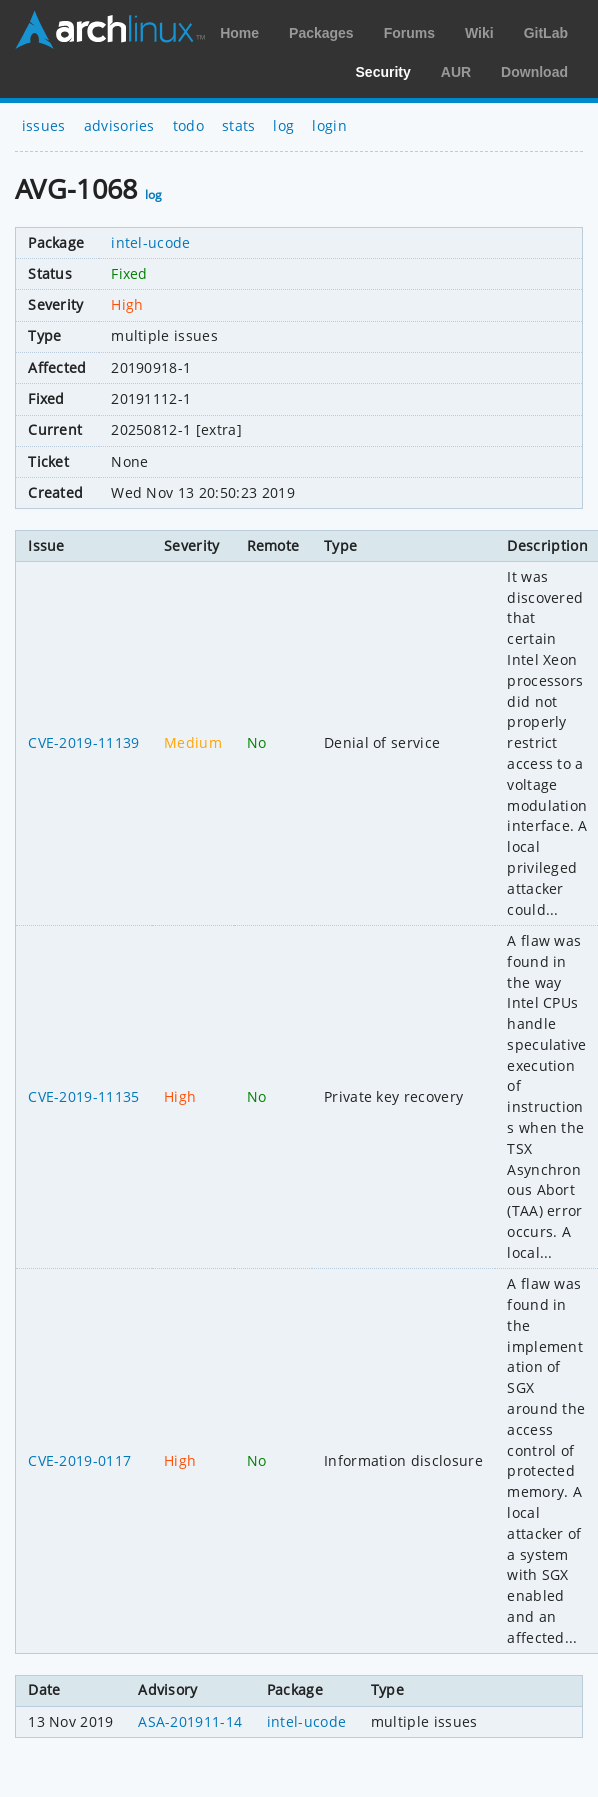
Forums (409, 33)
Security (383, 72)
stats (239, 125)
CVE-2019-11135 (83, 1096)
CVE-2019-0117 (79, 1460)
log (283, 125)
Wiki (479, 33)
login (329, 125)
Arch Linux (110, 30)
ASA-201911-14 (190, 1721)
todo (188, 125)
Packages (321, 33)
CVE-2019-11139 (83, 742)
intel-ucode (151, 242)
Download (534, 72)
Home (239, 33)
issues (44, 125)
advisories (119, 125)
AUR (456, 72)
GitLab (546, 33)
